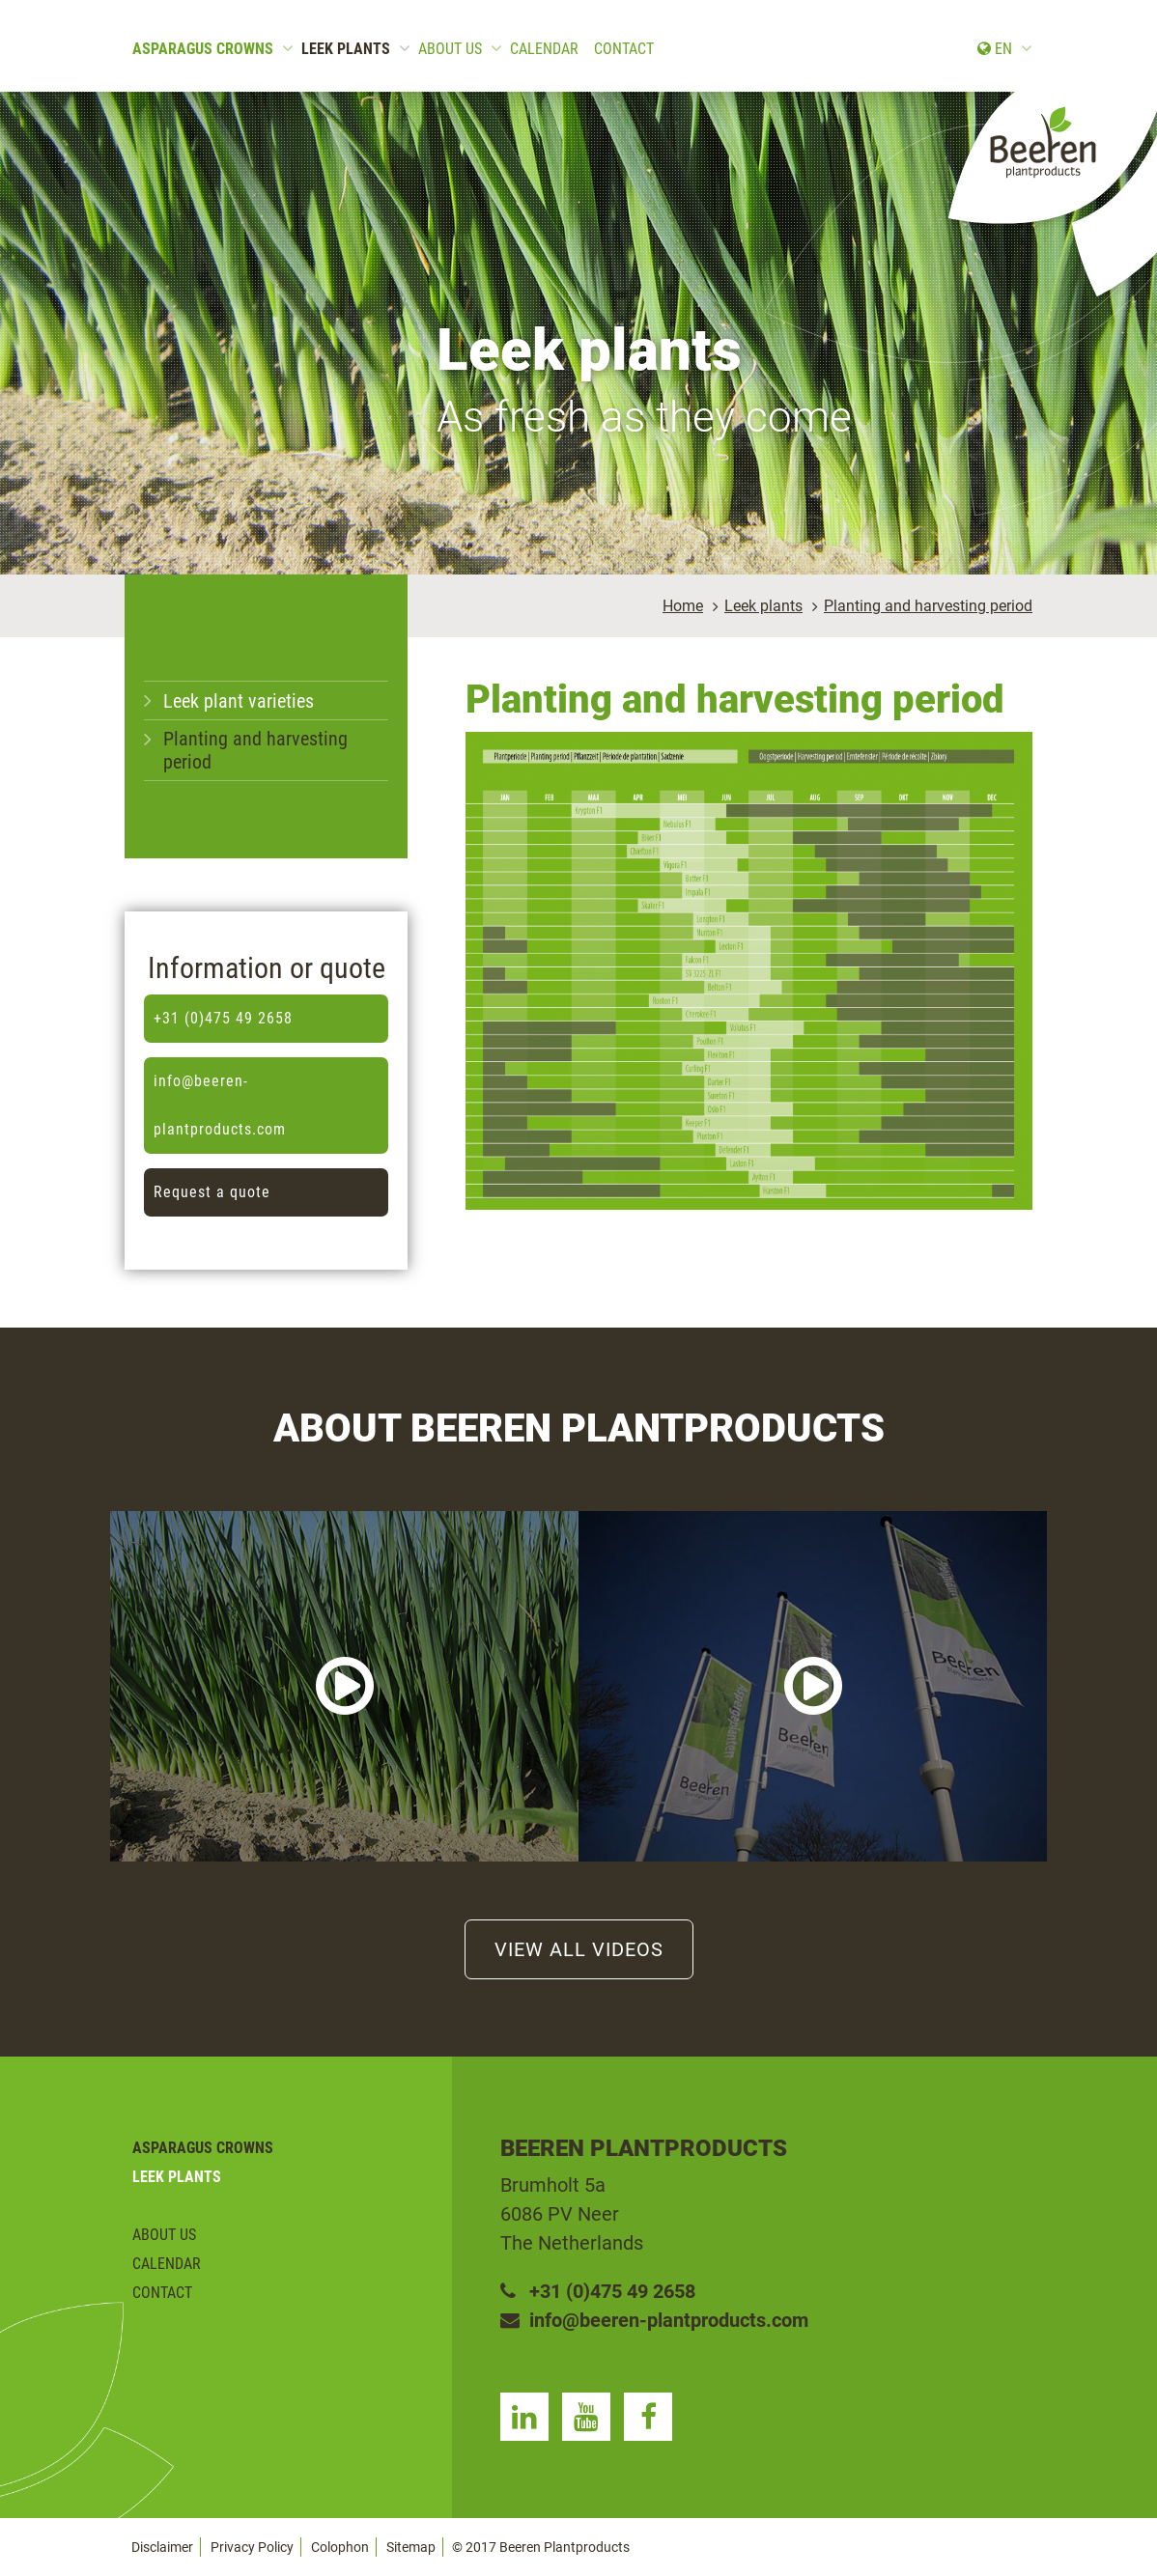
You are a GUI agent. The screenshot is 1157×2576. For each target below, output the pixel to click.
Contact (624, 49)
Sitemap (411, 2547)
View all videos (578, 1949)
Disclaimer (162, 2547)
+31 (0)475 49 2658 (223, 1018)
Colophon (340, 2547)
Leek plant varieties (238, 701)
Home (683, 606)
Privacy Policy (252, 2547)
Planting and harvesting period (928, 606)
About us (450, 49)
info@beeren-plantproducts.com (220, 1105)
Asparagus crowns (202, 49)
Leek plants (345, 49)
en (994, 49)
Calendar (544, 49)
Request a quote (212, 1192)
